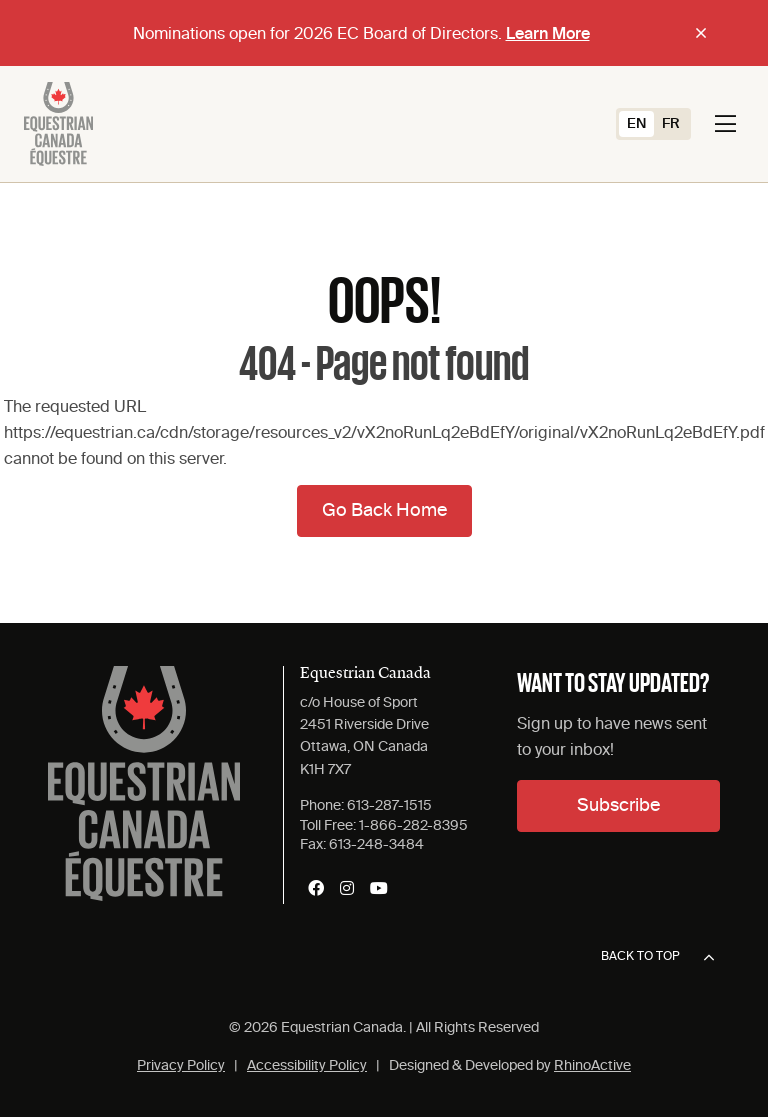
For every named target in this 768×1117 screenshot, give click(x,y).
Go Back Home (384, 511)
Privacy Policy (181, 1066)
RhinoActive (592, 1066)
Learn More (548, 35)
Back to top (657, 958)
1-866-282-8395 (413, 826)
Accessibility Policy (307, 1066)
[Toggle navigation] (725, 124)
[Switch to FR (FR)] (671, 124)
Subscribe (618, 806)
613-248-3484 (376, 845)
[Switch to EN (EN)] (636, 124)
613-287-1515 (389, 806)
